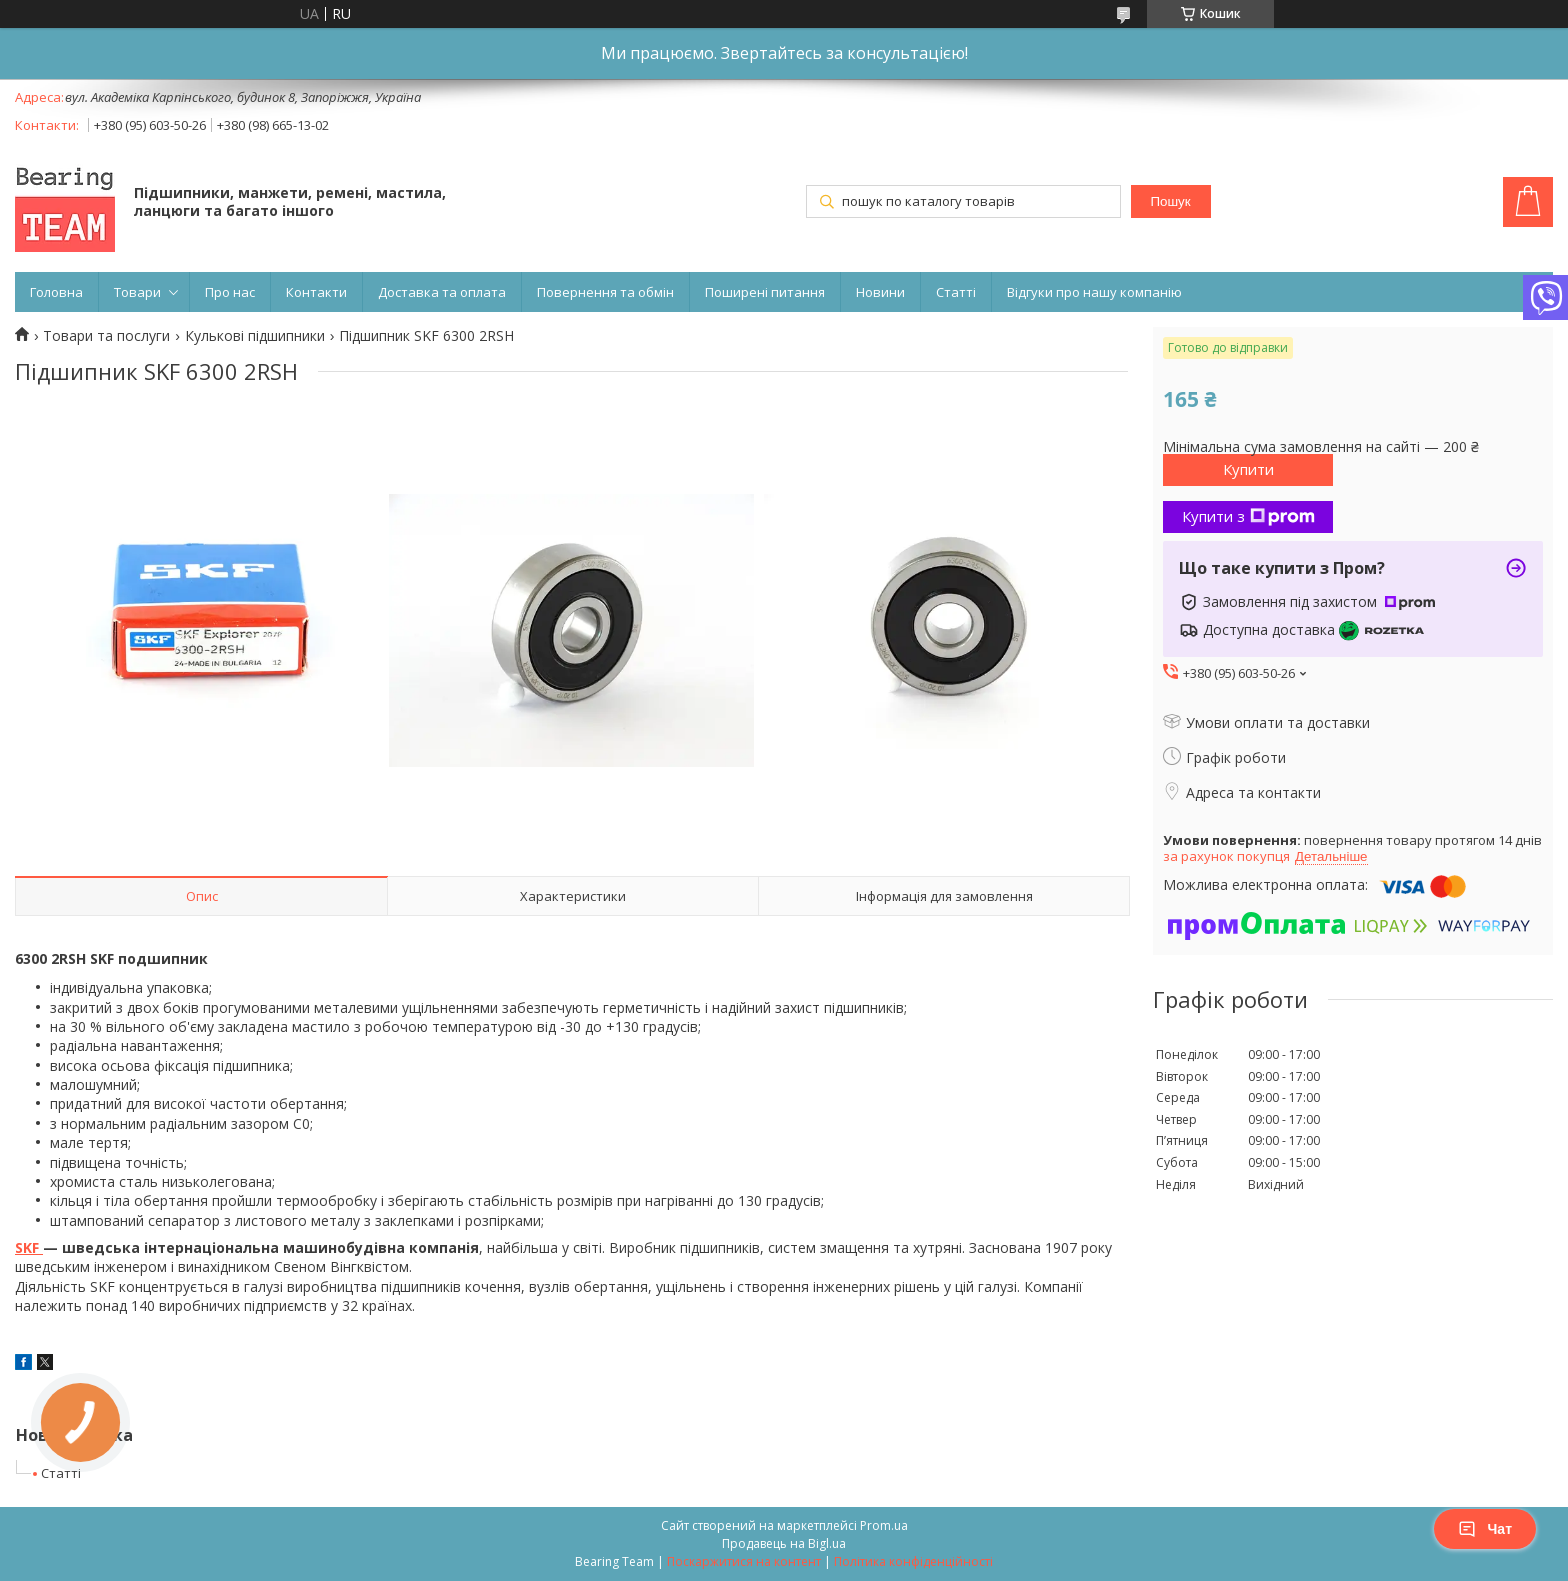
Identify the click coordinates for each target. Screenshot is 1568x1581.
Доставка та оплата (442, 292)
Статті (956, 292)
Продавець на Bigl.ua (784, 1543)
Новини (880, 292)
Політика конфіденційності (913, 1561)
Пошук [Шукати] (1170, 201)
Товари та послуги (106, 336)
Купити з (1248, 516)
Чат (1485, 1529)
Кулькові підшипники (255, 336)
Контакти (316, 292)
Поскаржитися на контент (744, 1561)
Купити (1248, 469)
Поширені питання (765, 292)
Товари (137, 292)
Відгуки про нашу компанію (1094, 292)
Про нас (230, 292)
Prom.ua (884, 1525)
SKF (29, 1247)
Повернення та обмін (605, 292)
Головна (56, 292)
